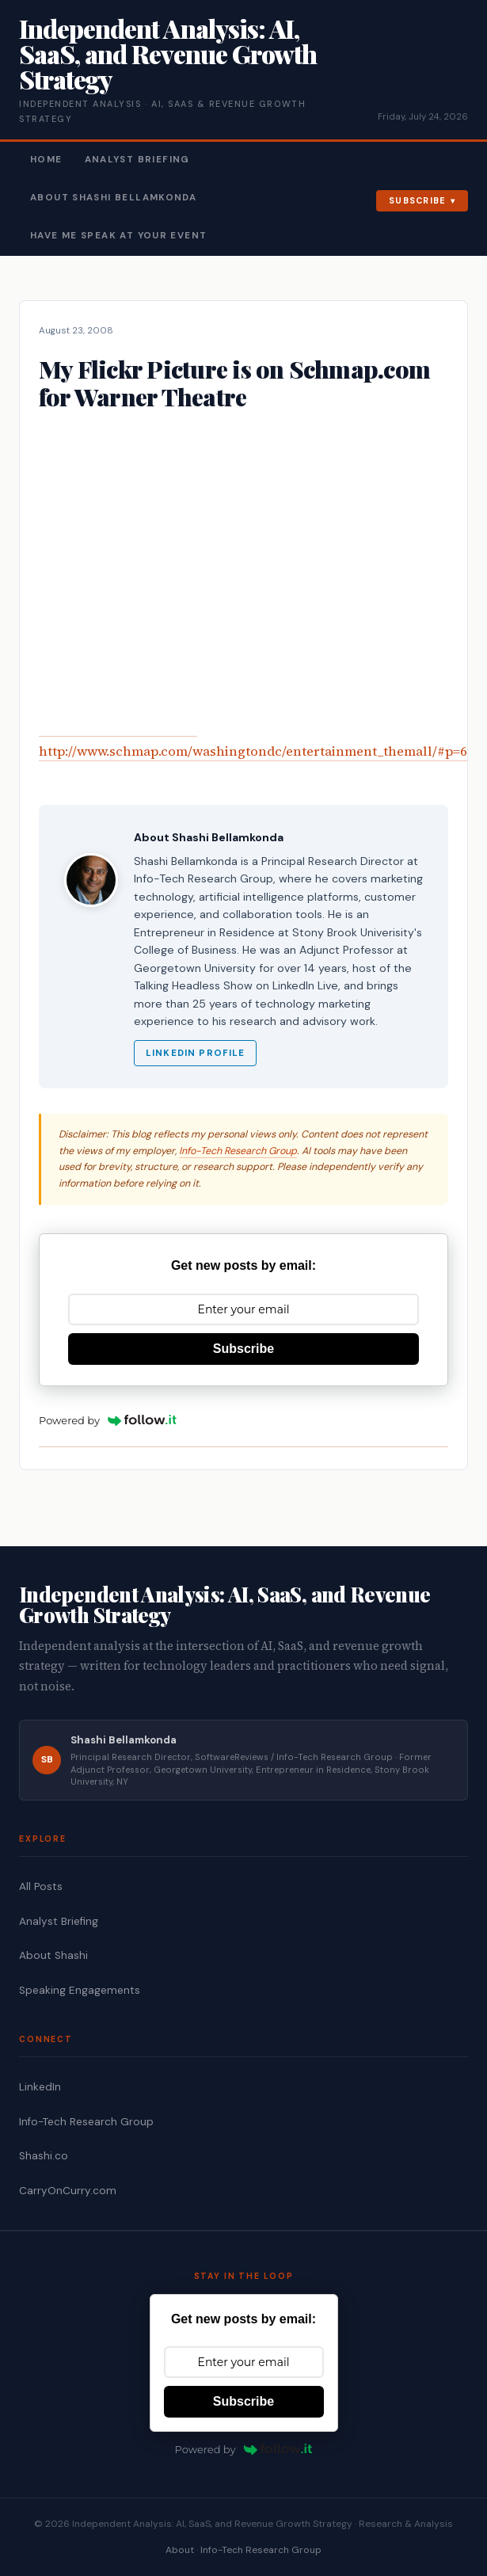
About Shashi (53, 1955)
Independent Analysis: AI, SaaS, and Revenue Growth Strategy (168, 53)
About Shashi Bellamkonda (113, 198)
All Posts (41, 1886)
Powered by (108, 1420)
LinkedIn (40, 2087)
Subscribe (418, 200)
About (180, 2550)
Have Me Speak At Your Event (118, 236)
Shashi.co (43, 2156)
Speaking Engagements (79, 1990)
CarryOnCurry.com (67, 2190)
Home (46, 160)
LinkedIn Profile (195, 1053)
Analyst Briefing (137, 160)
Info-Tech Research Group (238, 1151)
